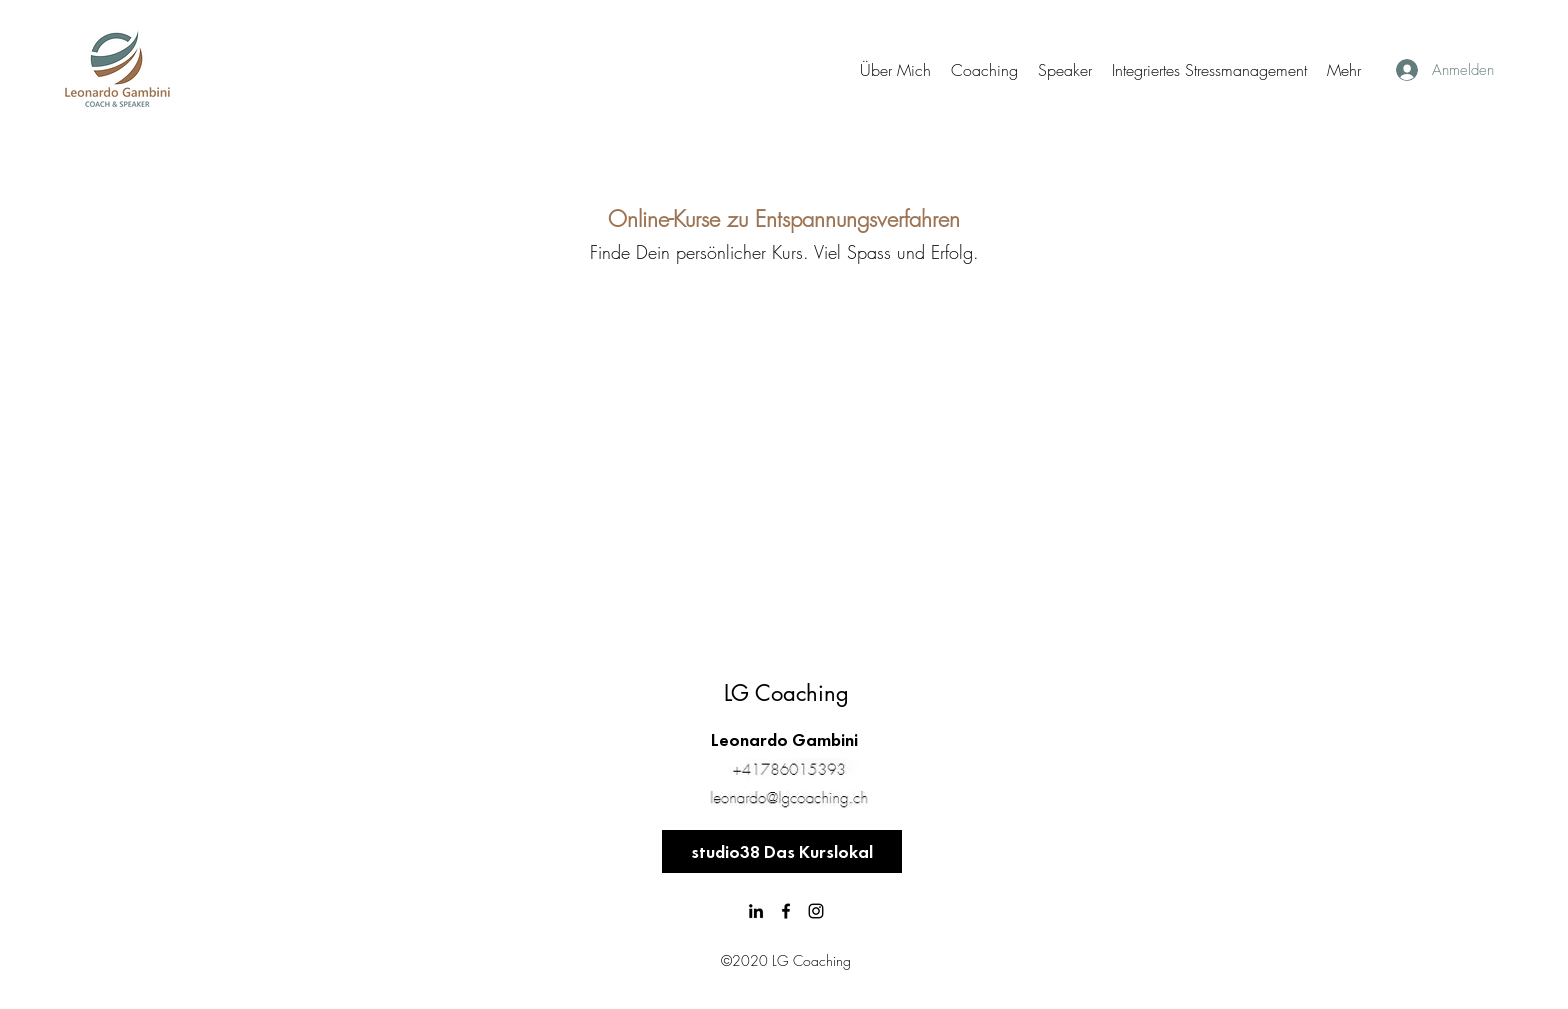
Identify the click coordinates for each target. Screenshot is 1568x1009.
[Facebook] (786, 911)
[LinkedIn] (756, 911)
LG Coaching (786, 693)
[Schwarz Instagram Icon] (816, 911)
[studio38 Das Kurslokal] (782, 851)
